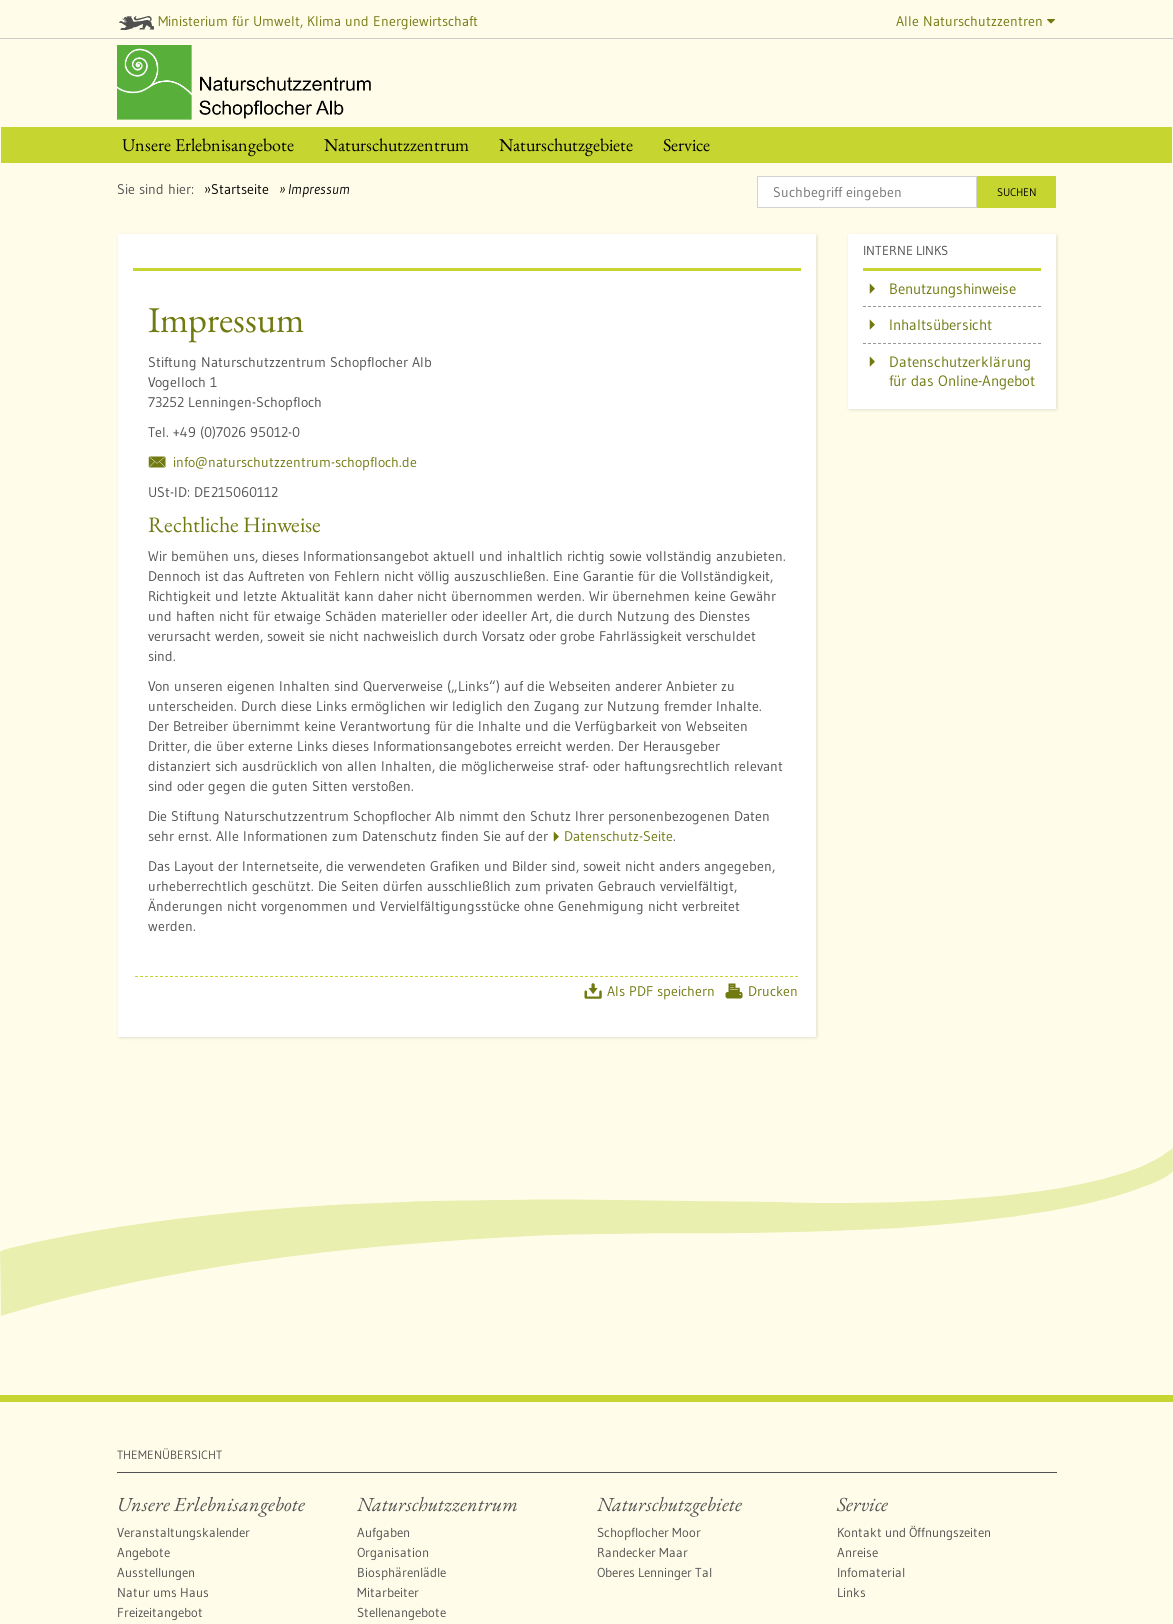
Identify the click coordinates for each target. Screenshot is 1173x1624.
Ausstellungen (156, 1572)
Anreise (857, 1552)
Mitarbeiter (388, 1592)
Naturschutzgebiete (669, 1504)
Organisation (393, 1552)
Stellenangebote (401, 1612)
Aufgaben (383, 1532)
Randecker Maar (642, 1552)
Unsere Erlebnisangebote (211, 1504)
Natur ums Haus (163, 1592)
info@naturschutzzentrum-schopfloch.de (295, 462)
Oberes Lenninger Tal (654, 1572)
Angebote (143, 1552)
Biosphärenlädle (401, 1572)
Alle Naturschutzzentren (975, 21)
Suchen (1016, 192)
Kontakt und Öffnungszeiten (914, 1532)
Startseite (240, 189)
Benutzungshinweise (952, 288)
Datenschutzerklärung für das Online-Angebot (962, 371)
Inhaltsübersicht (940, 324)
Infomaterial (871, 1572)
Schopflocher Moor (649, 1532)
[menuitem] (208, 145)
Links (851, 1592)
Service (862, 1504)
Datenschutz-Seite (618, 836)
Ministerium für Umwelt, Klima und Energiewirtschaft (299, 21)
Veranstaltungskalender (183, 1532)
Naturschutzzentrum (437, 1504)
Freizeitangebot (160, 1612)
